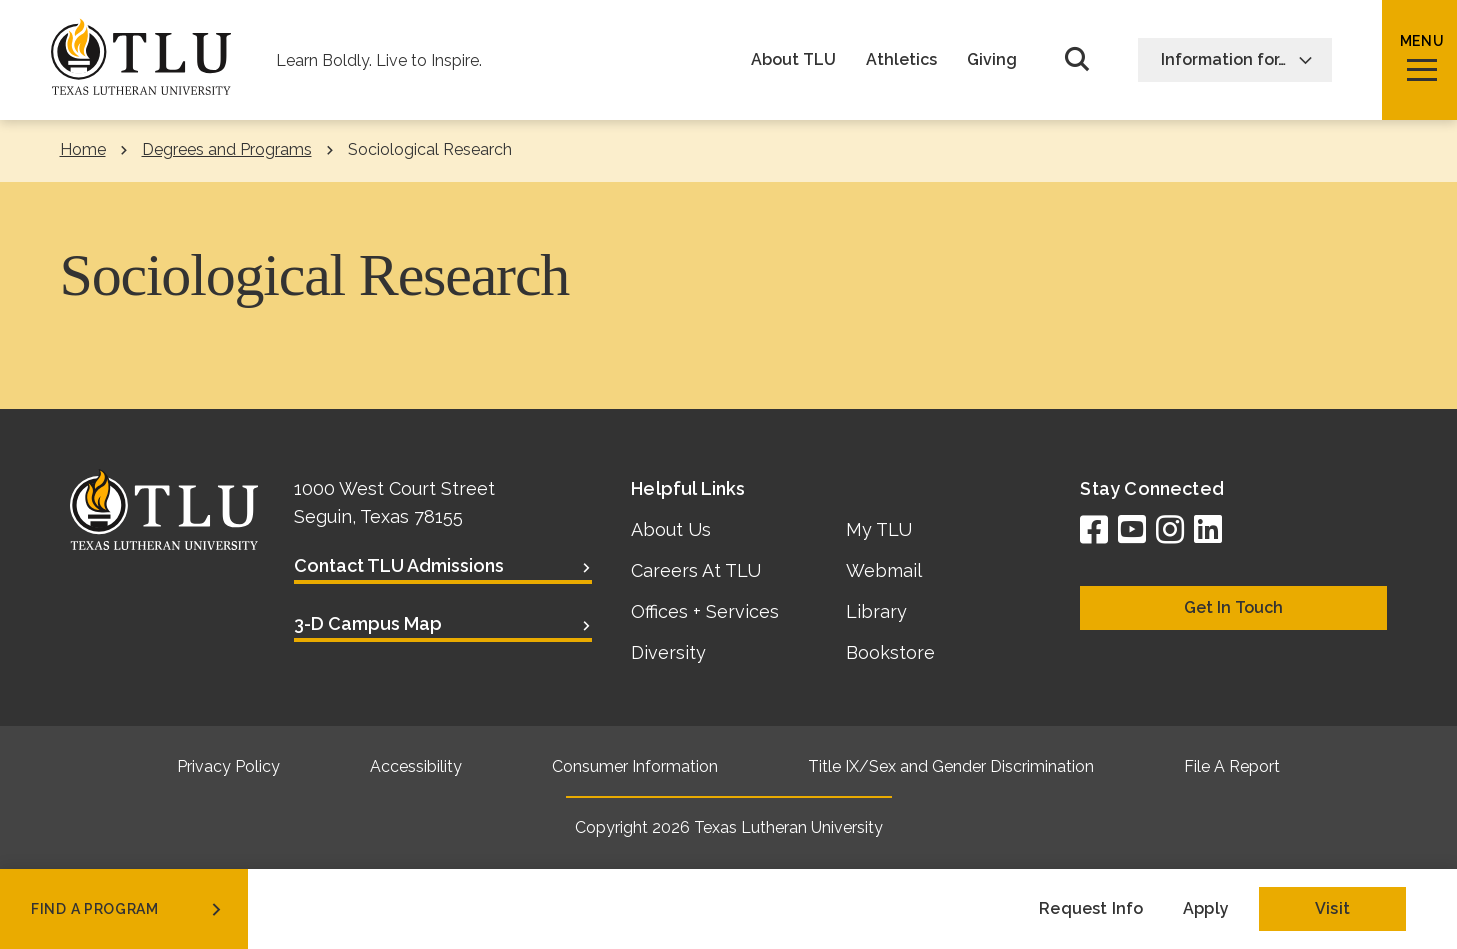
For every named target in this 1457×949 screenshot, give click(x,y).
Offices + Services (705, 611)
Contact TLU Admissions (399, 565)
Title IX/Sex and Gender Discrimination (951, 766)
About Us (671, 529)
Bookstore (890, 652)
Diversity (668, 652)
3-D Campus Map (368, 623)
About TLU (793, 60)
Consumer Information (635, 766)
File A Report (1232, 766)
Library (876, 611)
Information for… (1237, 59)
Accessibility (416, 766)
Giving (992, 60)
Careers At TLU (696, 570)
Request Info (1091, 908)
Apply (1206, 908)
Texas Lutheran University (788, 827)
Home (83, 149)
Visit (1332, 908)
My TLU (879, 529)
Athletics (901, 60)
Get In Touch (1233, 607)
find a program (128, 909)
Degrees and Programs (227, 149)
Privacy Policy (228, 766)
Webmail (884, 570)
